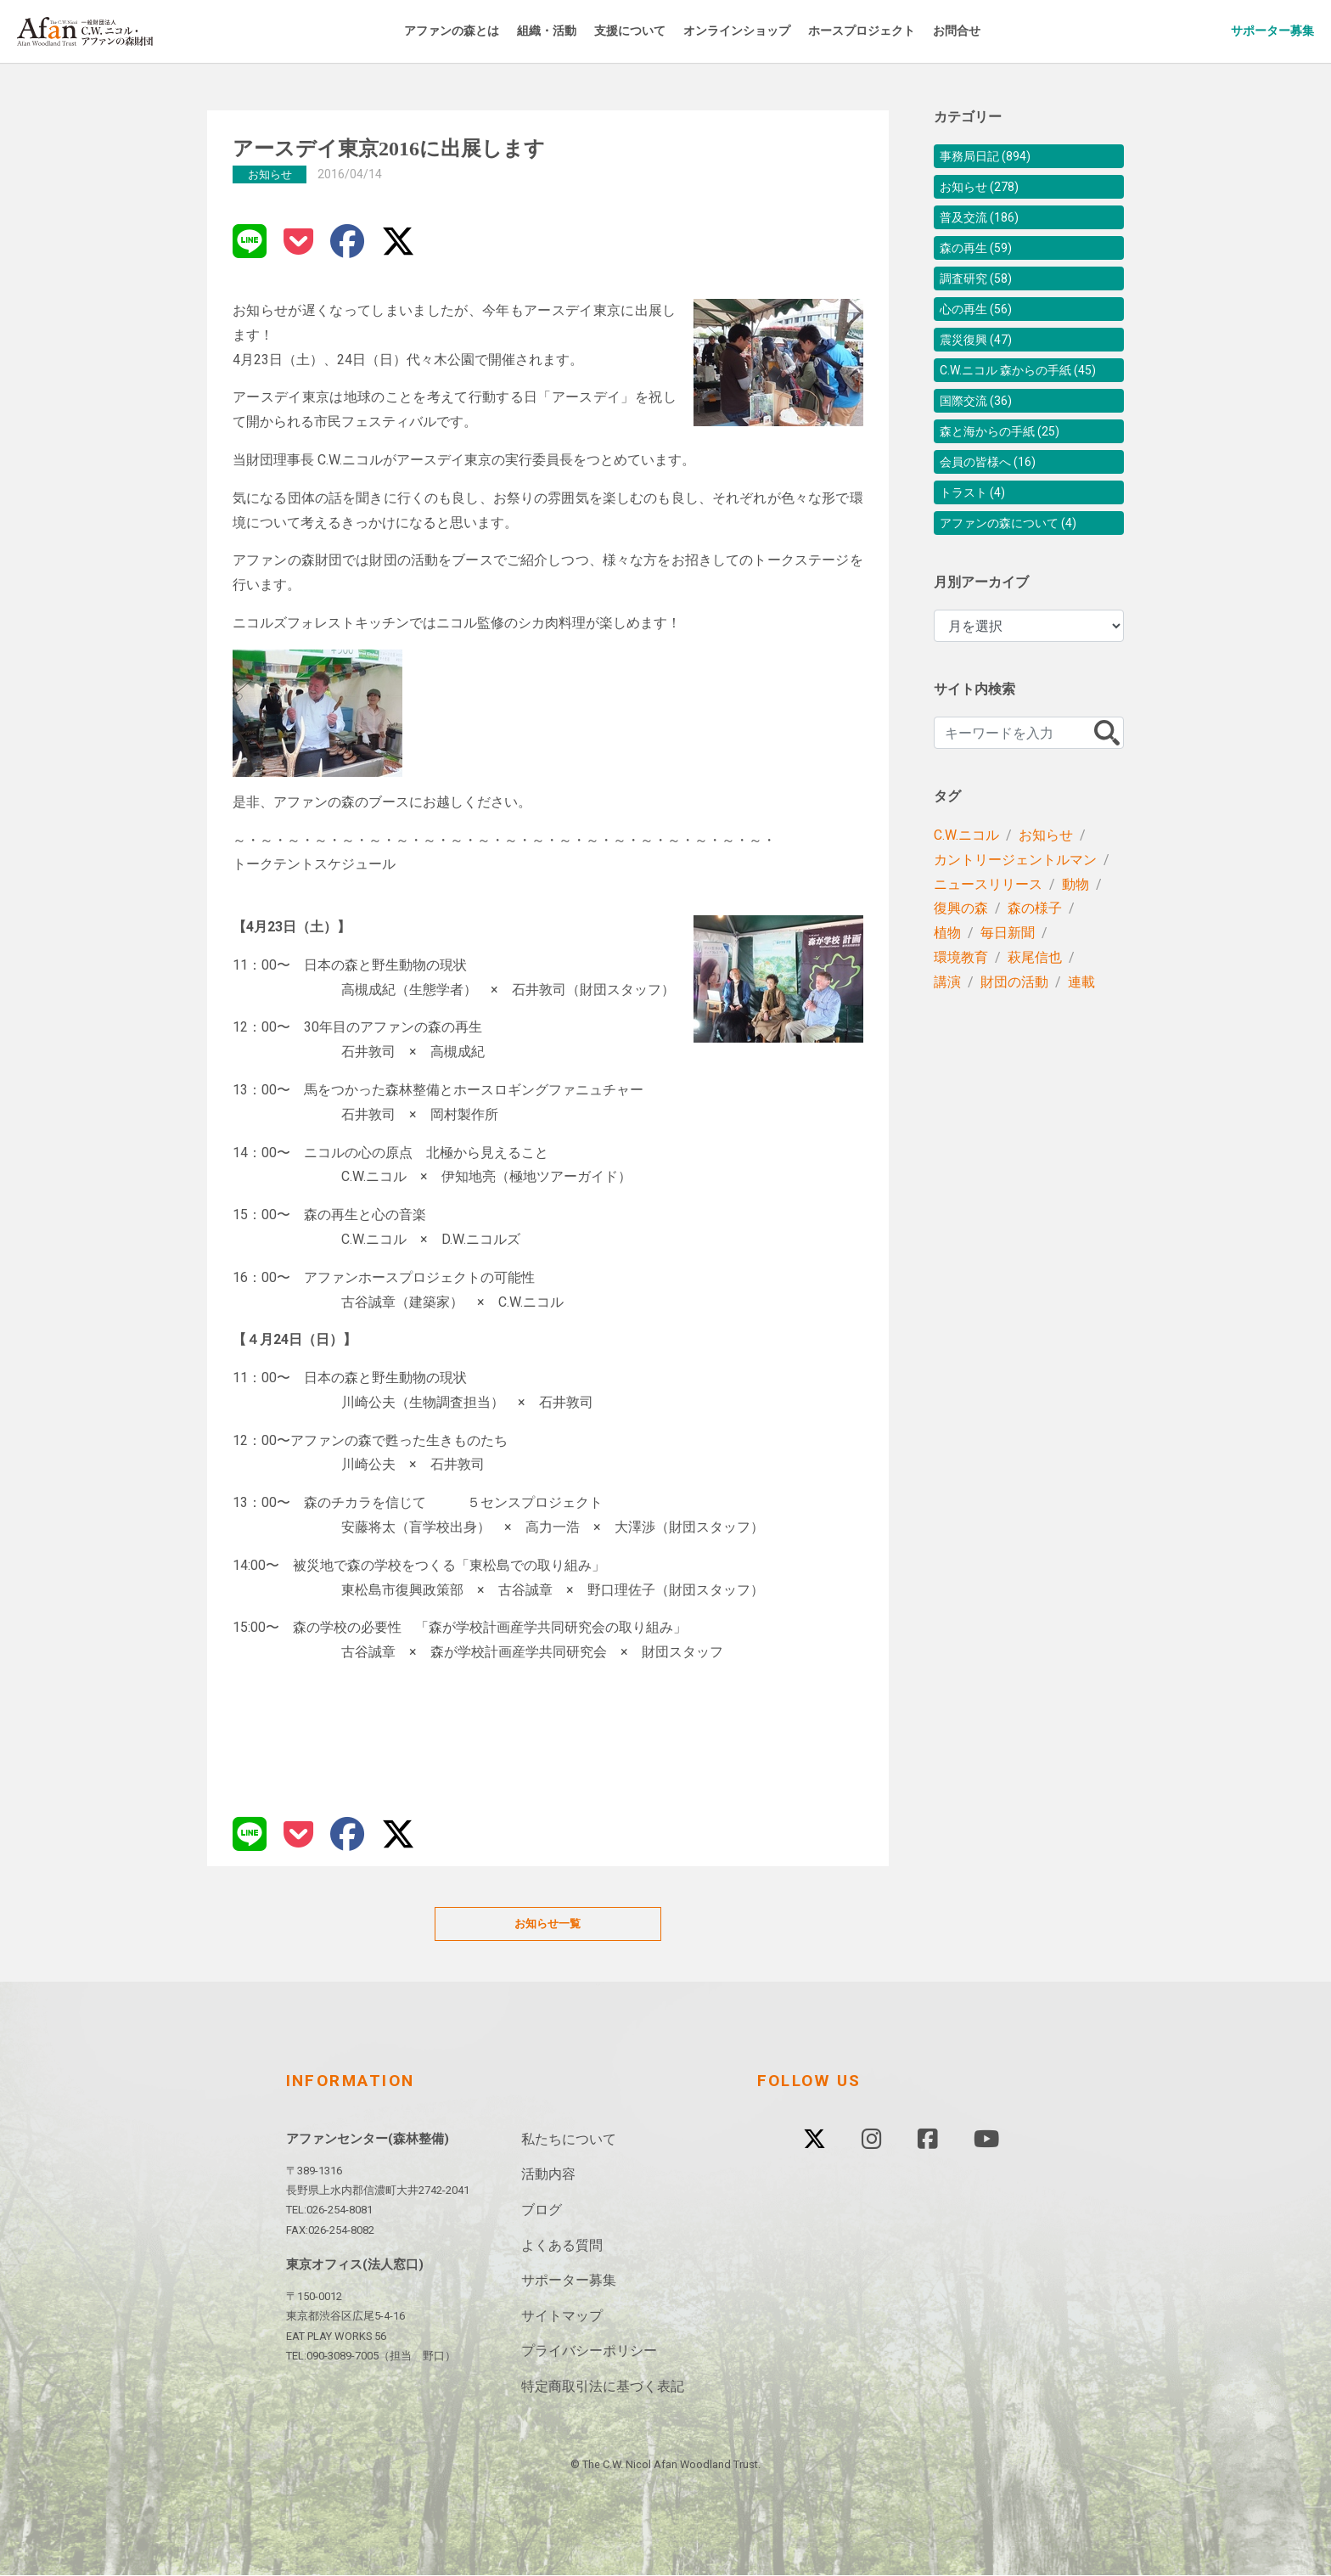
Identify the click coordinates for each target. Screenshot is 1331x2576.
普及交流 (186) (985, 225)
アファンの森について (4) (1018, 579)
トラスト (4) (977, 545)
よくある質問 (562, 2246)
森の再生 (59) (981, 259)
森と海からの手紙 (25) (1008, 477)
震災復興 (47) (981, 361)
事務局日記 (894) (992, 157)
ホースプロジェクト (914, 31)
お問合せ (1020, 31)
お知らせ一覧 (547, 1924)
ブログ (541, 2211)
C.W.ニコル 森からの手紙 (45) (1029, 402)
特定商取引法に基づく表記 (602, 2388)
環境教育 (961, 1015)
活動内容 (548, 2176)
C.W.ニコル (966, 893)
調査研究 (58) (981, 293)
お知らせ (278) (985, 191)
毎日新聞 (1007, 990)
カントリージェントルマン (1015, 917)
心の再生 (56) (981, 327)
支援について (654, 31)
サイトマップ (562, 2317)
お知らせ (1046, 893)
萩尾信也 (1035, 1015)
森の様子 (1035, 966)
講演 (947, 1040)
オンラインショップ (774, 31)
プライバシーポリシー (589, 2352)
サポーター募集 (1258, 31)
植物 (947, 990)
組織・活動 (562, 31)
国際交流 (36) (981, 443)
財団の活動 (1014, 1040)
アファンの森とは (456, 31)
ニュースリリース (988, 942)
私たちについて (568, 2141)
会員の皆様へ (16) (995, 511)
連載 (1081, 1040)
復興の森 (961, 966)
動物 (1075, 942)
